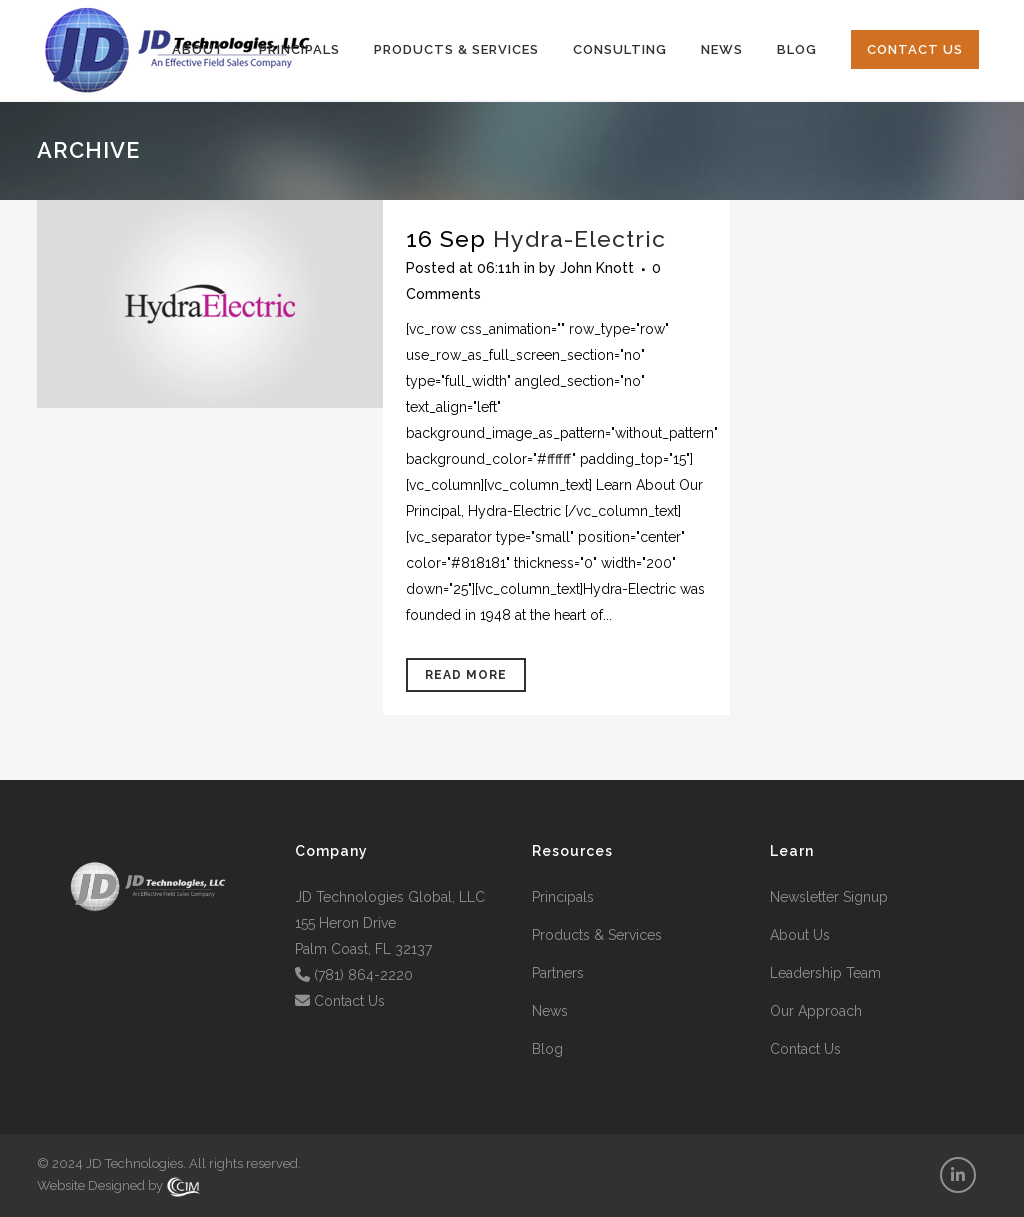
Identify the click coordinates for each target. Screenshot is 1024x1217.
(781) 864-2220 (363, 975)
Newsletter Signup (829, 897)
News (550, 1011)
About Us (800, 935)
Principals (563, 897)
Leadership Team (825, 973)
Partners (558, 973)
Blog (547, 1049)
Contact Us (349, 1001)
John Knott (597, 268)
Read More (466, 675)
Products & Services (597, 935)
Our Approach (816, 1011)
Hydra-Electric (579, 238)
